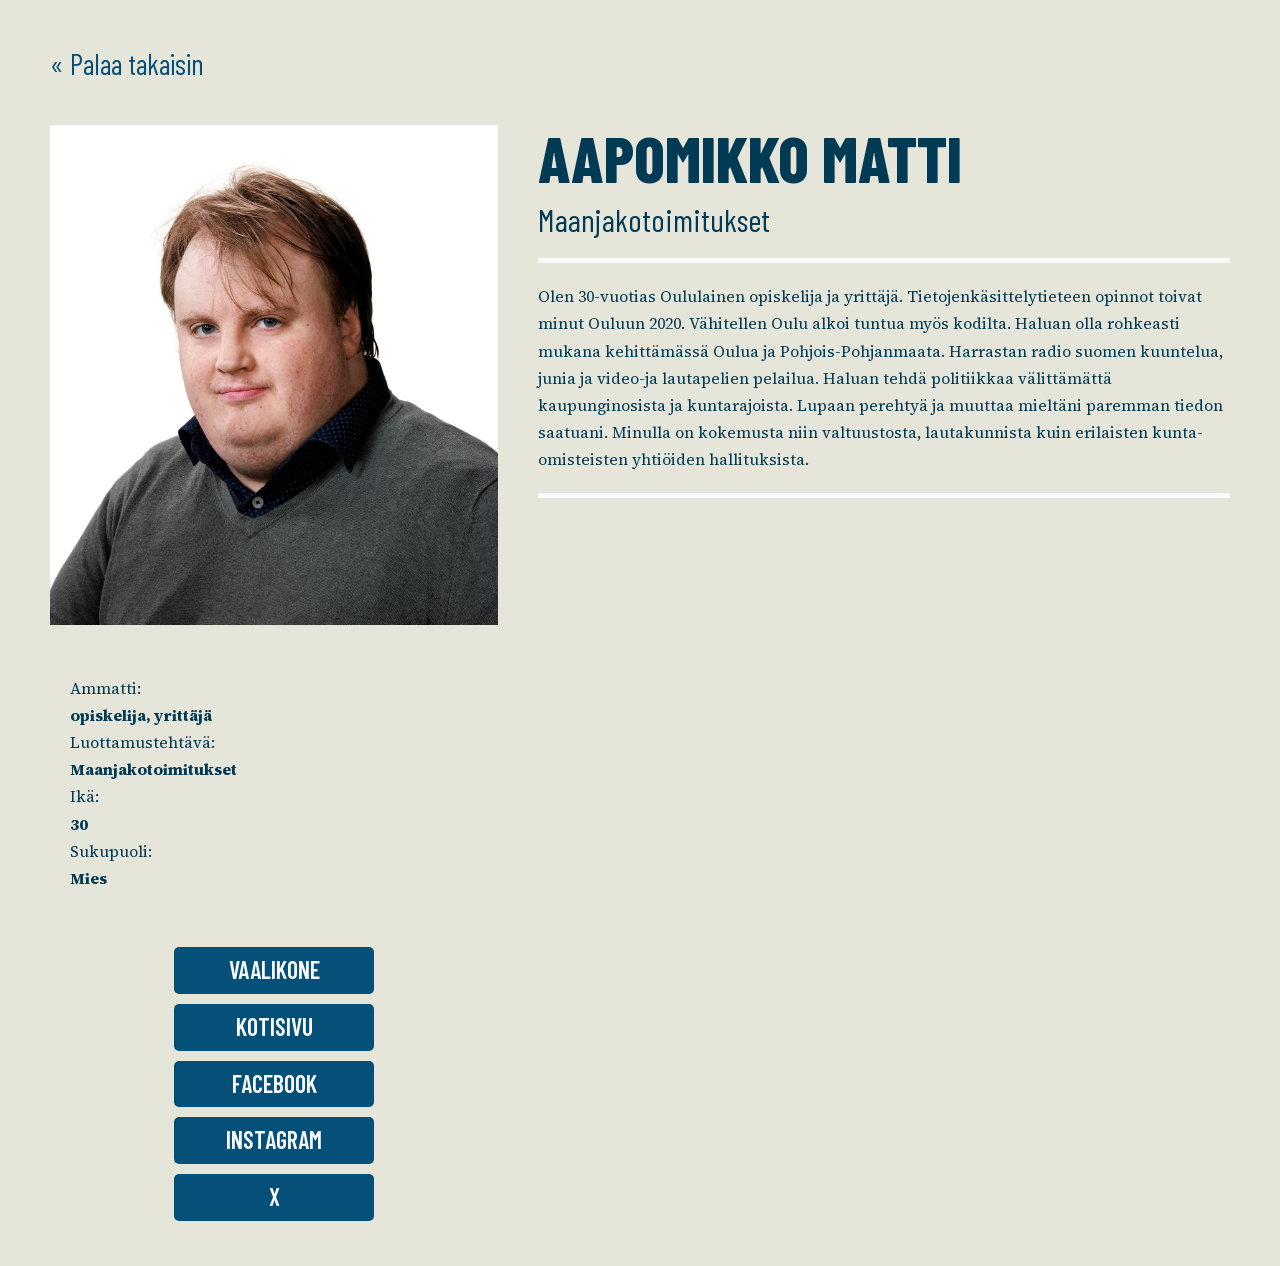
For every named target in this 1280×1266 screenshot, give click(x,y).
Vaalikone (274, 969)
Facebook (274, 1083)
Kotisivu (274, 1026)
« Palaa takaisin (127, 63)
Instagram (274, 1139)
